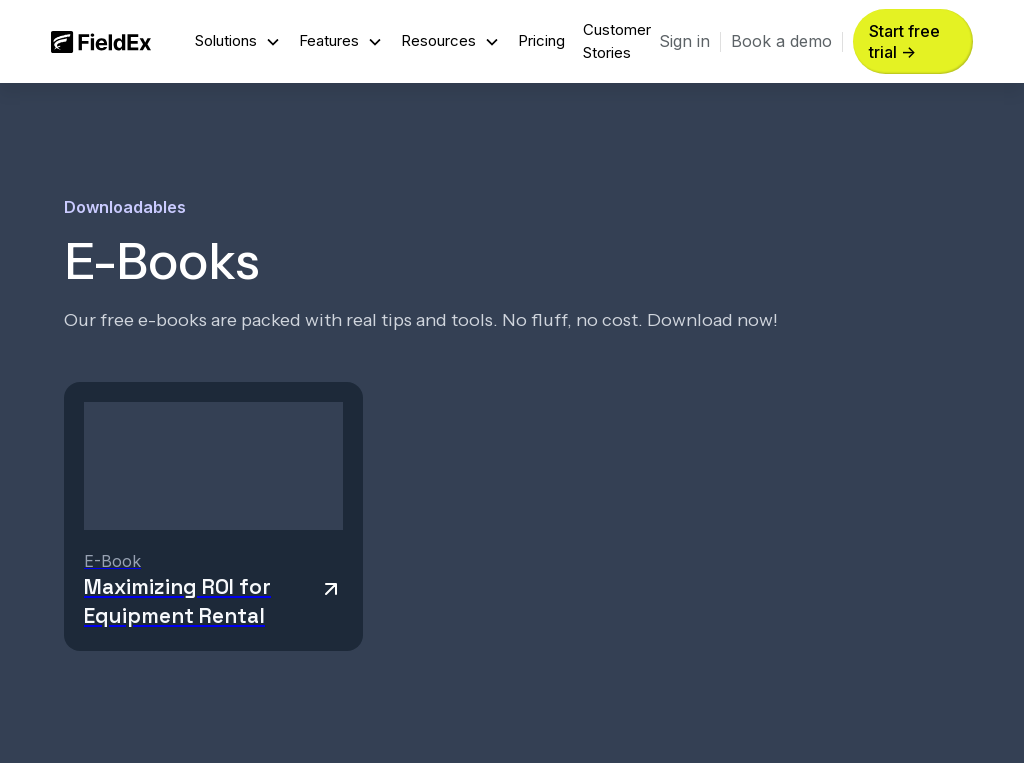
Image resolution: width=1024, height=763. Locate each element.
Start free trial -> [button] (904, 41)
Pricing (541, 40)
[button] (238, 41)
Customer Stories (617, 40)
